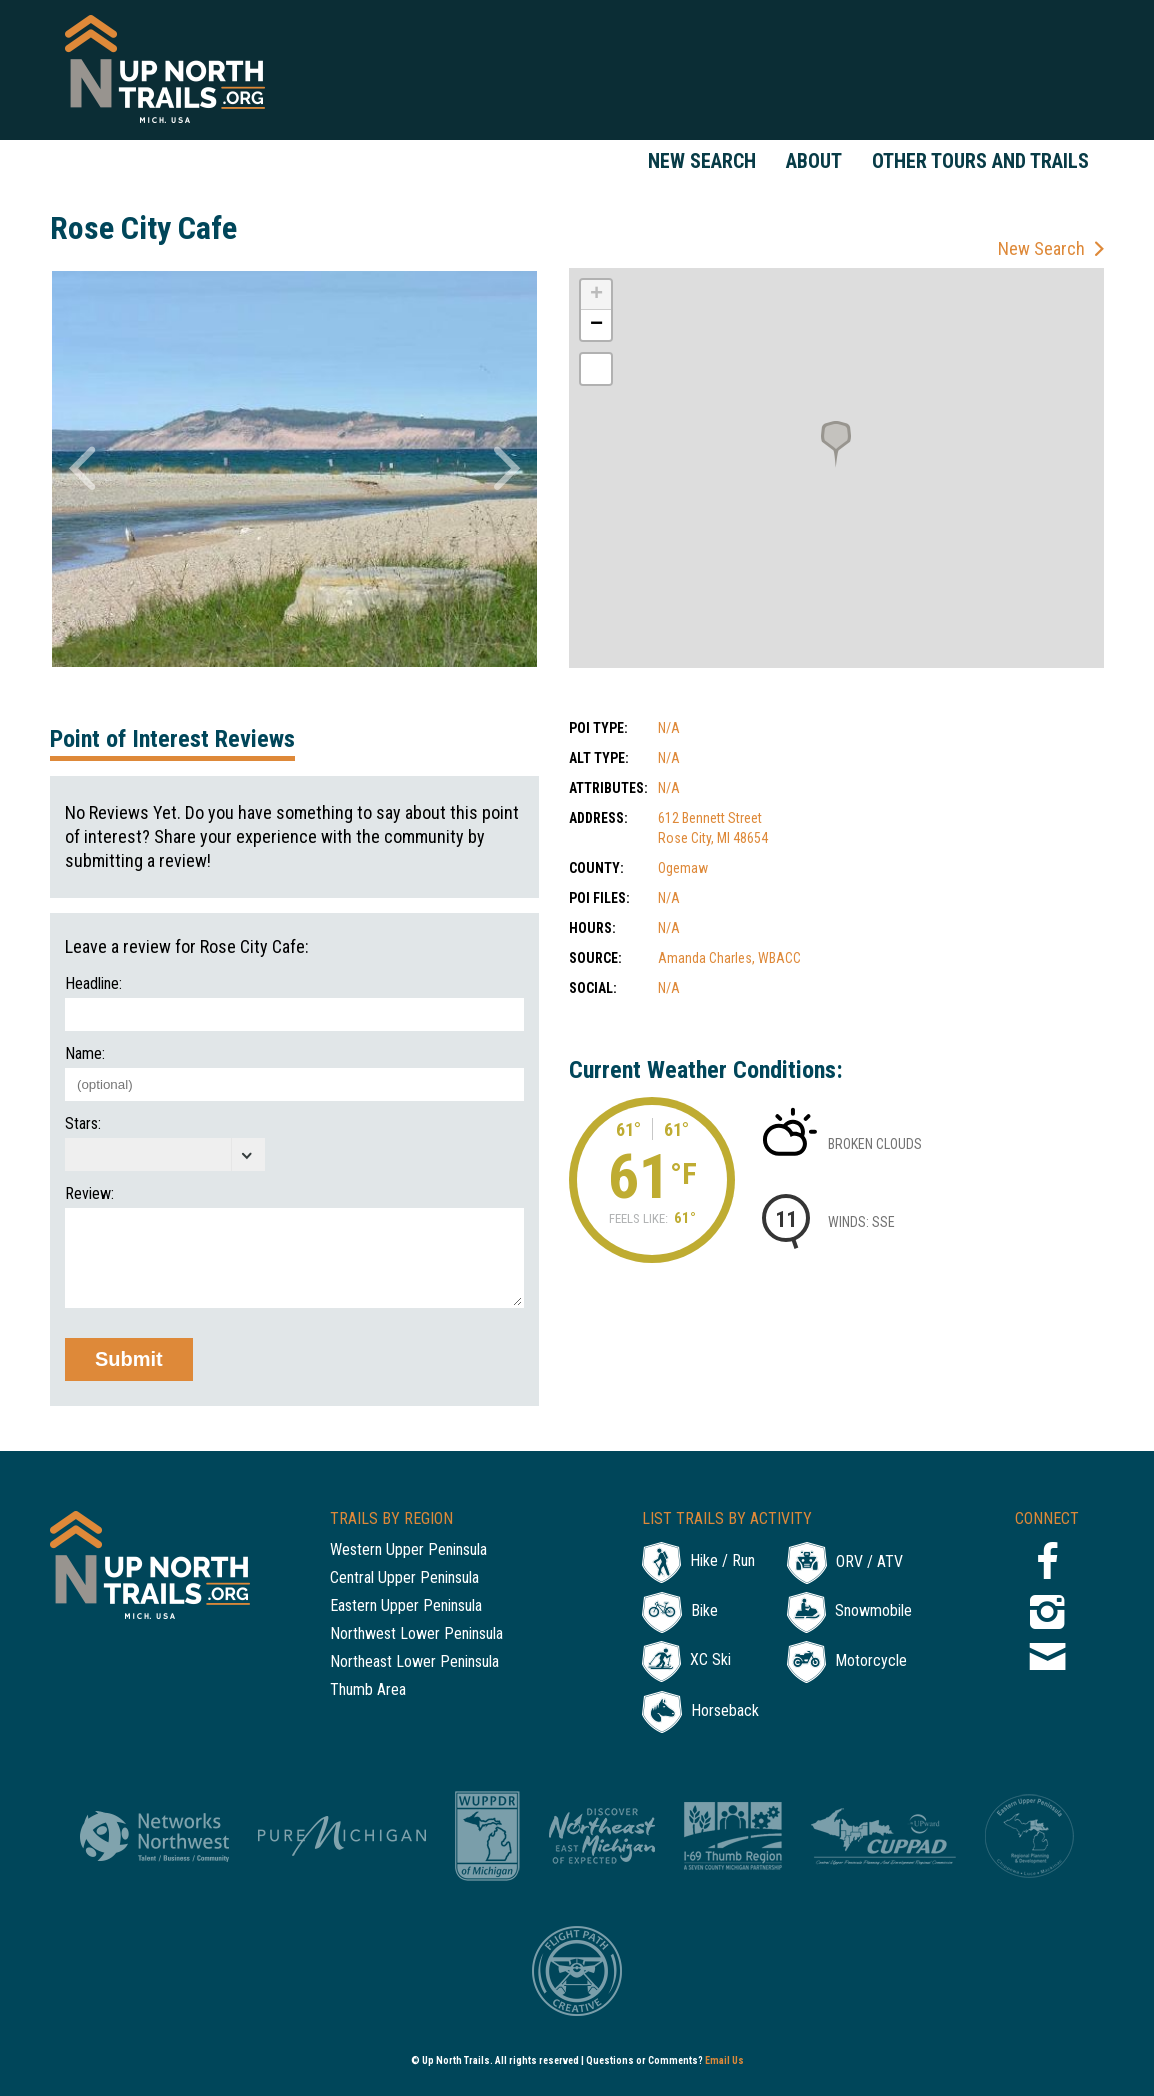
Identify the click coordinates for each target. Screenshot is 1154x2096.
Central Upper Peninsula (404, 1578)
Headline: (93, 984)
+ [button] (596, 295)
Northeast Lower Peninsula (414, 1662)
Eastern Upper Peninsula (406, 1606)
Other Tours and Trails (980, 161)
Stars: (83, 1124)
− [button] (596, 325)
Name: (85, 1054)
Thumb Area (368, 1690)
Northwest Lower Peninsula (416, 1634)
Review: (89, 1194)
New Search (702, 161)
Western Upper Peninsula (408, 1550)
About (814, 161)
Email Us (724, 2060)
